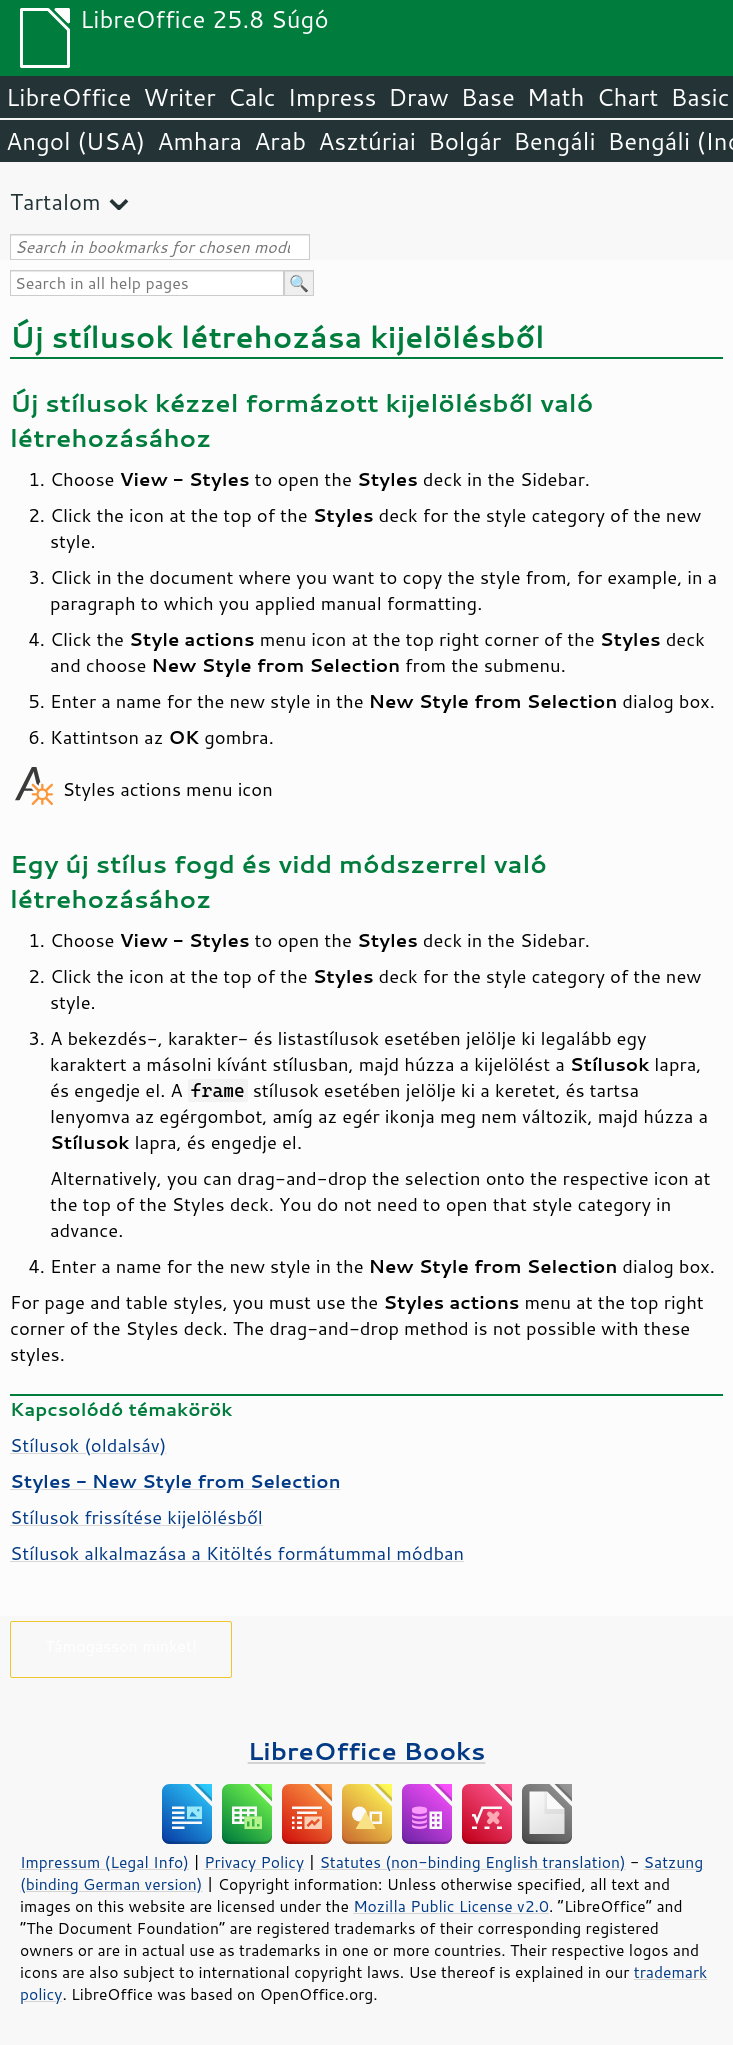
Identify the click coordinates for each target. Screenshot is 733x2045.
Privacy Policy (254, 1862)
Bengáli (554, 141)
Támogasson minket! (121, 1645)
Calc (252, 97)
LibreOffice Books (367, 1750)
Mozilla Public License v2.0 (451, 1906)
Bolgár (464, 141)
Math (556, 97)
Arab (280, 141)
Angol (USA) (75, 141)
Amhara (199, 141)
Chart (627, 97)
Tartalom (55, 201)
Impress (332, 97)
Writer (179, 97)
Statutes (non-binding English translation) (472, 1862)
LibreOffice (68, 97)
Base (488, 97)
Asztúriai (367, 141)
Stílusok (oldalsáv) (88, 1445)
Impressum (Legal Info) (104, 1862)
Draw (418, 97)
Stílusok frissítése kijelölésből (136, 1517)
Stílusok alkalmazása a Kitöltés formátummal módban (237, 1553)
